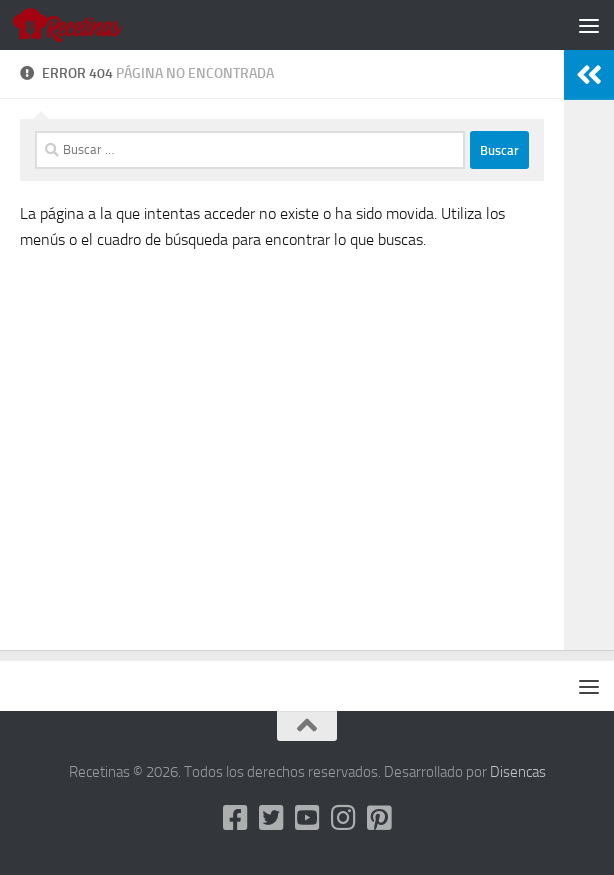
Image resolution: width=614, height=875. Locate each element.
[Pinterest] (379, 818)
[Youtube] (307, 818)
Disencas (518, 772)
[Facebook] (235, 818)
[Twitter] (271, 818)
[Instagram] (343, 818)
